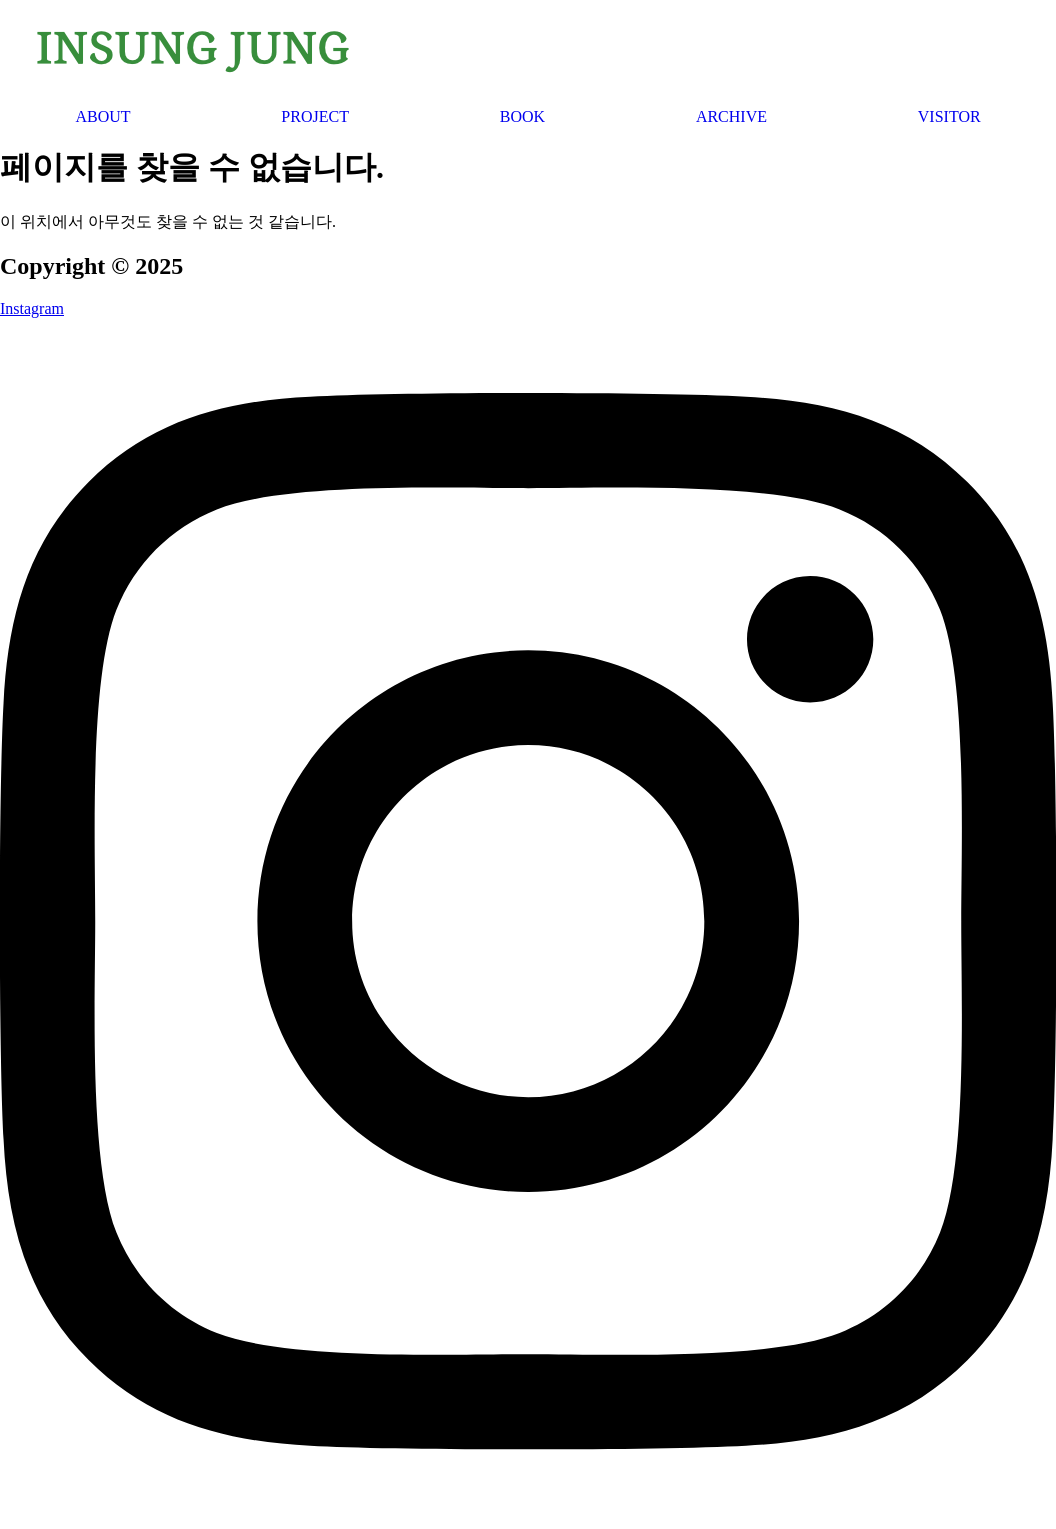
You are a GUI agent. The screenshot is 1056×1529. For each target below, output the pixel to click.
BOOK (522, 117)
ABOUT (102, 117)
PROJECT (315, 117)
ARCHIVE (731, 117)
